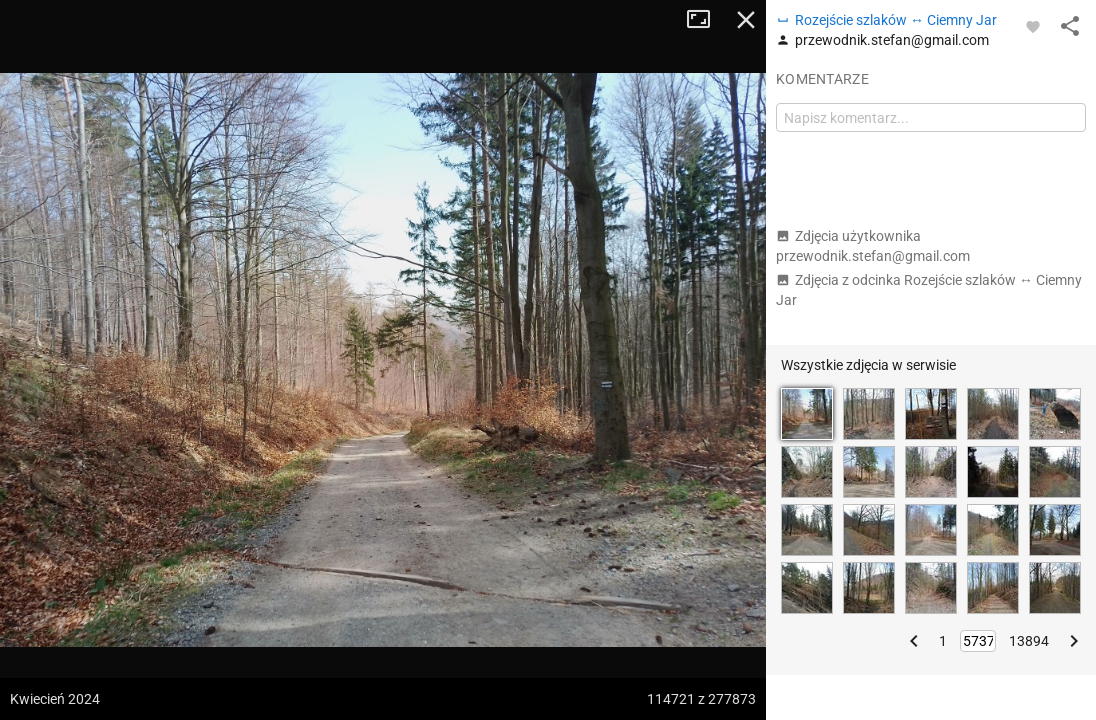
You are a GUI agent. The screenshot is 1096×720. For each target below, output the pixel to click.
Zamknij (746, 20)
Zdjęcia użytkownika (873, 246)
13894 (1029, 641)
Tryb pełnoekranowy (706, 20)
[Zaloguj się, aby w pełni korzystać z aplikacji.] (1033, 26)
